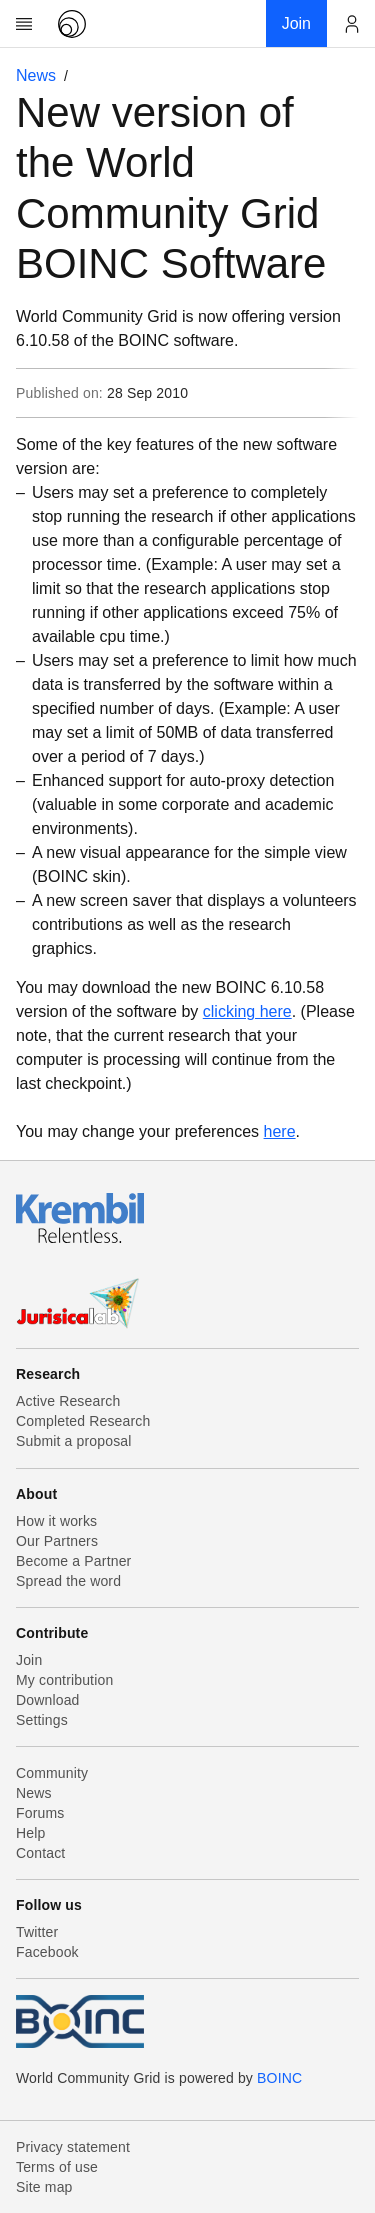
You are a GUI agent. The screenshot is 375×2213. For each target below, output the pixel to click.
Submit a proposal (74, 1441)
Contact (40, 1853)
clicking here (247, 1011)
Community (52, 1773)
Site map (44, 2187)
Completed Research (83, 1421)
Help (30, 1833)
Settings (42, 1720)
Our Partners (57, 1541)
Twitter (37, 1932)
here (280, 1131)
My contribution (64, 1680)
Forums (40, 1813)
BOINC (279, 2078)
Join (29, 1660)
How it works (56, 1521)
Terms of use (57, 2167)
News (36, 75)
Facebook (47, 1952)
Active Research (68, 1401)
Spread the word (68, 1581)
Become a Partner (73, 1561)
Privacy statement (73, 2147)
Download (48, 1700)
